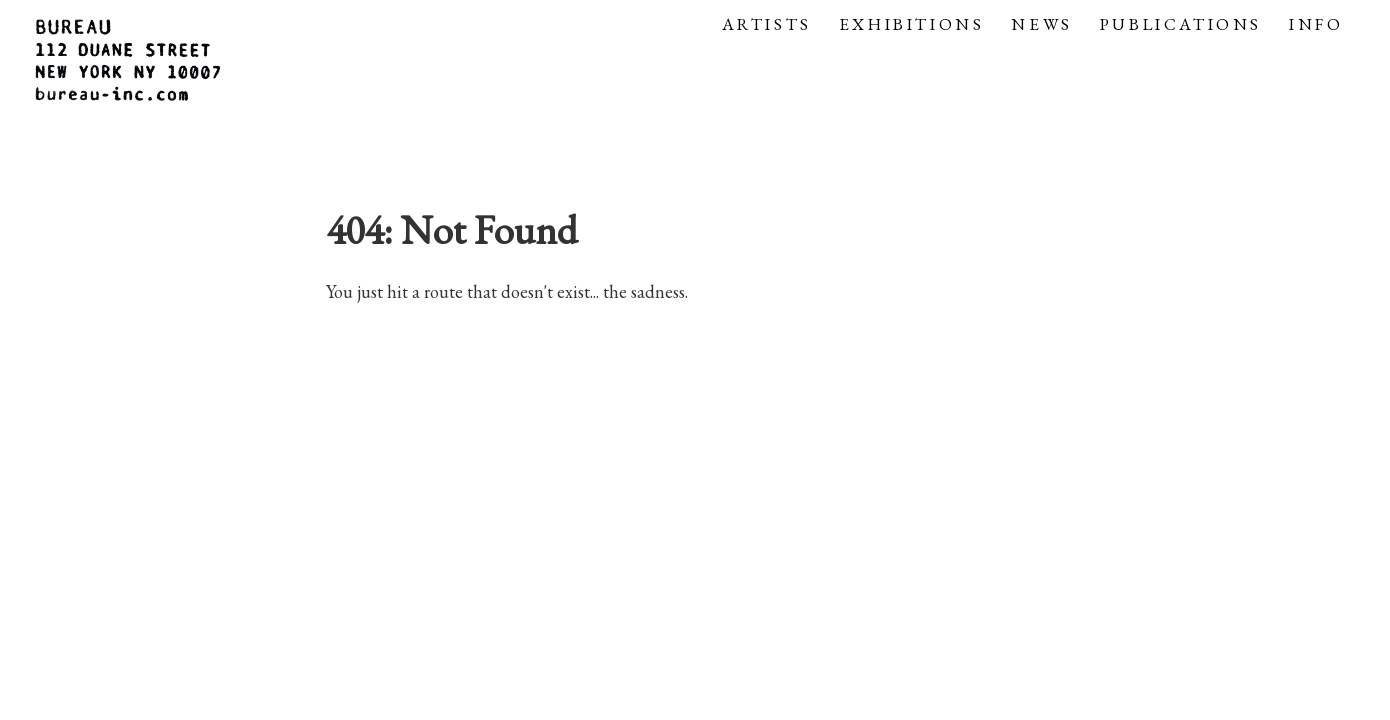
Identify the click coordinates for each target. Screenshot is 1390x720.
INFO (1316, 24)
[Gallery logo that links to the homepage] (130, 63)
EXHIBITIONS (912, 24)
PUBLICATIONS (1181, 24)
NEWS (1041, 24)
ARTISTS (767, 24)
